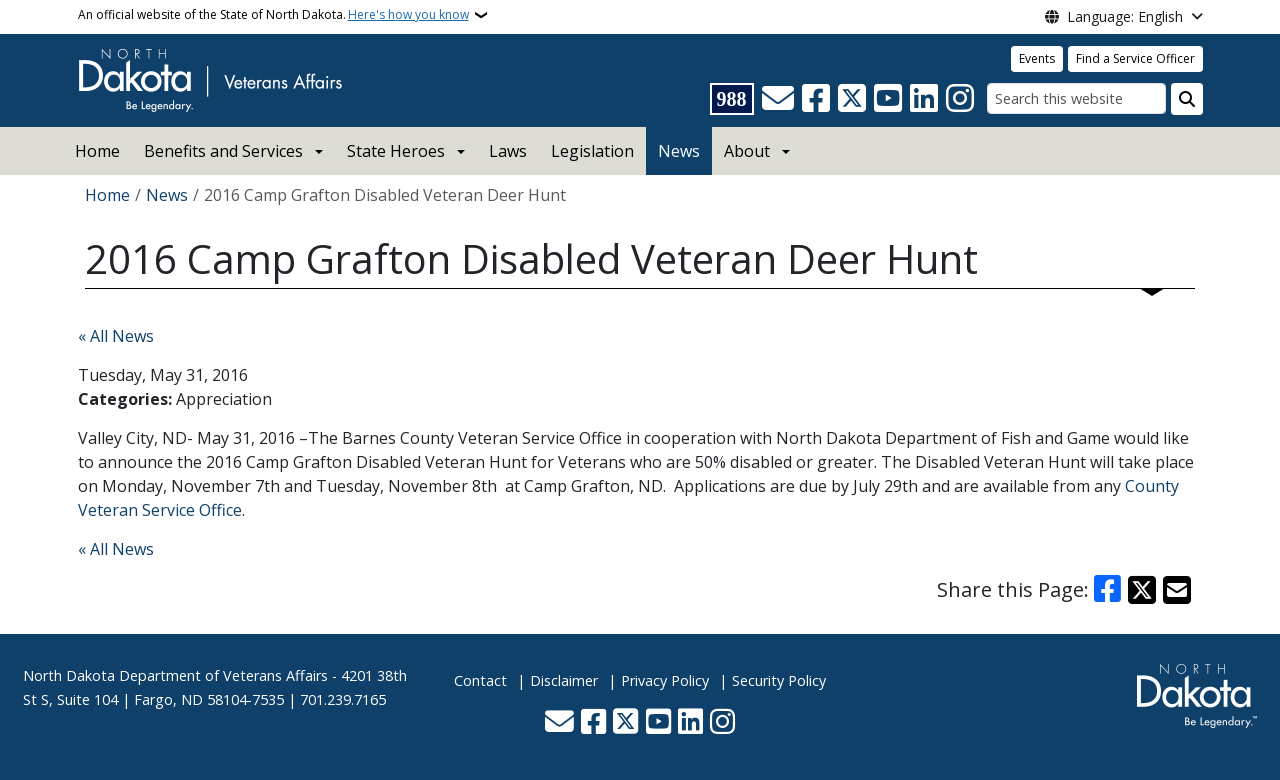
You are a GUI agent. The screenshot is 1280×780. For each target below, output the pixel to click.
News (679, 151)
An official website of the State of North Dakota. (273, 15)
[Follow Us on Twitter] (852, 99)
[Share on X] (1142, 590)
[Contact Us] (778, 99)
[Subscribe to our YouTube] (888, 99)
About (747, 151)
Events (1037, 58)
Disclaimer (564, 680)
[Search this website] (1076, 98)
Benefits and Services (223, 151)
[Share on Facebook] (1108, 590)
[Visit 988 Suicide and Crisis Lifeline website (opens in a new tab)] (732, 99)
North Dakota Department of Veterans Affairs (175, 675)
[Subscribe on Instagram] (960, 99)
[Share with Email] (1177, 590)
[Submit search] (1187, 99)
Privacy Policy (665, 680)
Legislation (592, 151)
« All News (116, 336)
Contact (480, 680)
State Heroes (396, 151)
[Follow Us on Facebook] (816, 99)
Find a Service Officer (1135, 58)
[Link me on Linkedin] (924, 99)
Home (97, 151)
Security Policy (779, 680)
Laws (508, 151)
